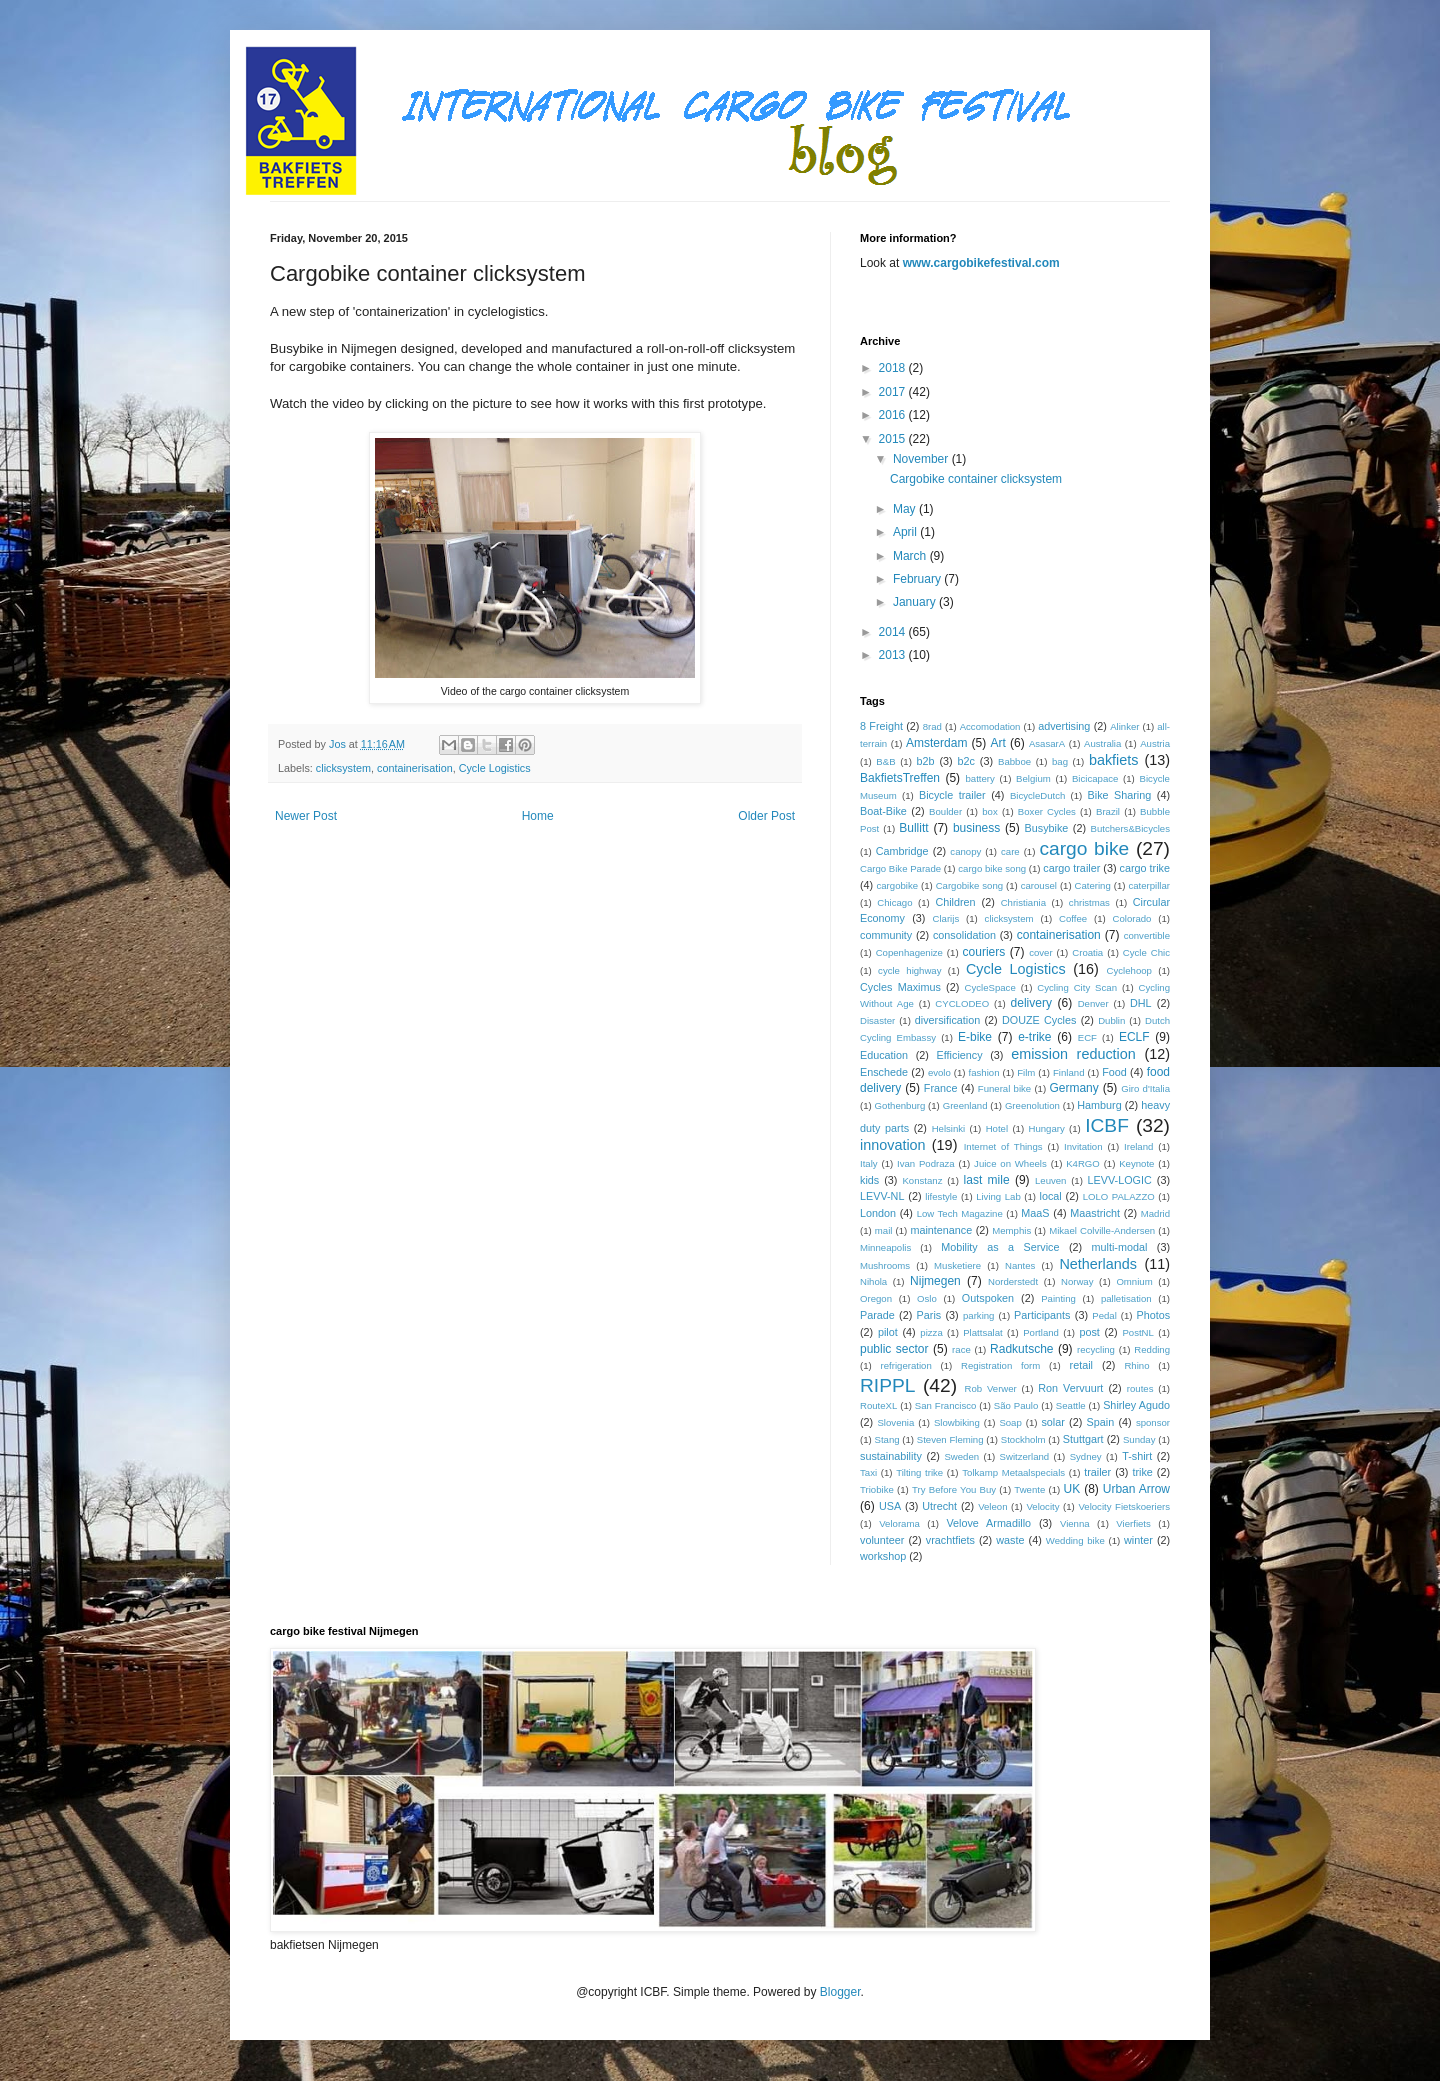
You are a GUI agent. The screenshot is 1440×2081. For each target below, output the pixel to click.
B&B (885, 761)
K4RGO (1083, 1163)
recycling (1096, 1349)
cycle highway (909, 970)
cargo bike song (992, 868)
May (906, 509)
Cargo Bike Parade (900, 868)
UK (1072, 1489)
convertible (1147, 935)
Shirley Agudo (1136, 1405)
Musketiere (957, 1265)
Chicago (894, 902)
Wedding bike (1075, 1540)
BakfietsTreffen (900, 778)
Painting (1058, 1298)
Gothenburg (900, 1105)
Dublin (1111, 1020)
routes (1140, 1388)
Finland (1068, 1072)
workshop (883, 1556)
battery (980, 778)
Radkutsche (1021, 1349)
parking (978, 1315)
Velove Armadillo (988, 1523)
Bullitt (913, 828)
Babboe (1014, 761)
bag (1060, 761)
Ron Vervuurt (1070, 1388)
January (916, 602)
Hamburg (1099, 1105)
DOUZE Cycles (1039, 1020)
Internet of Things (1003, 1146)
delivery (1031, 1003)
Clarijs (946, 918)
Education (884, 1055)
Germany (1073, 1088)
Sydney (1086, 1456)
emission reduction (1073, 1054)
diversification (947, 1020)
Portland (1041, 1332)
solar (1052, 1422)
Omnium (1134, 1281)
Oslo (927, 1298)
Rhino (1136, 1365)
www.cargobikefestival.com (981, 263)
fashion (984, 1072)
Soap (1010, 1422)
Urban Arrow (1136, 1489)
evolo (939, 1072)
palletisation (1126, 1298)
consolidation (964, 935)
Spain (1101, 1422)
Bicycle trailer (952, 795)
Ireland (1138, 1146)
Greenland (965, 1105)
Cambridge (902, 851)
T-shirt (1137, 1456)
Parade (877, 1315)
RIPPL (887, 1385)
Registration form (1000, 1365)
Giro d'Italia (1145, 1088)
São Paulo (1016, 1405)
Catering (1093, 885)
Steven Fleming (950, 1439)
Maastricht (1095, 1213)
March (911, 556)
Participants (1042, 1315)
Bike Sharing (1120, 795)
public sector (894, 1349)
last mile (987, 1180)
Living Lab (998, 1196)
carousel (1039, 885)
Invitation (1083, 1146)
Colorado (1132, 918)
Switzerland (1025, 1456)
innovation (893, 1145)
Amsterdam (936, 743)
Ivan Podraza (926, 1163)
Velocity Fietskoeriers (1124, 1506)
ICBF (1107, 1125)
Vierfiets (1133, 1523)
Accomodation (990, 726)
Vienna (1075, 1523)
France (941, 1088)
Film (1026, 1072)
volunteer (882, 1540)
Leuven (1050, 1180)
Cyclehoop (1129, 970)
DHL (1141, 1003)
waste (1010, 1540)
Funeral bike (1004, 1088)
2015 (894, 439)
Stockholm (1023, 1439)
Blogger (840, 1992)
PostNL (1137, 1332)
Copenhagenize (909, 952)
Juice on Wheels (1010, 1163)
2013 (894, 655)
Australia (1102, 743)
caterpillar (1149, 885)
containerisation (415, 768)
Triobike (877, 1489)
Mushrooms (885, 1265)
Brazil (1108, 811)
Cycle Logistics (495, 768)
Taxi (868, 1472)
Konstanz (922, 1180)
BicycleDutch (1037, 795)
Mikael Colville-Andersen (1102, 1230)
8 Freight (881, 726)
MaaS (1035, 1213)
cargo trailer (1071, 868)
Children (955, 902)
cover (1040, 952)
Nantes (1020, 1265)
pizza (931, 1332)
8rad (932, 726)
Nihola (873, 1281)
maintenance (941, 1230)
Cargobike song (969, 885)
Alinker (1124, 726)
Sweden (961, 1456)
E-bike (975, 1037)
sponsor (1153, 1422)
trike (1142, 1472)
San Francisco (946, 1405)
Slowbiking (957, 1422)
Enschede (884, 1072)
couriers (984, 952)
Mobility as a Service (1000, 1247)
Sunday (1139, 1439)
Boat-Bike (883, 811)
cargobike (897, 885)
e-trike (1034, 1037)
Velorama (899, 1523)
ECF (1087, 1037)
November (922, 459)
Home (538, 816)
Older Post (766, 816)
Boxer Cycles (1047, 811)
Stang (886, 1439)
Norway (1077, 1281)
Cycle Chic (1146, 952)
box (989, 811)
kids (869, 1180)
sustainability (891, 1456)
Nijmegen (935, 1281)
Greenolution (1032, 1105)
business (976, 828)
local (1051, 1196)
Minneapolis (885, 1247)
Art (997, 743)
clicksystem (343, 768)
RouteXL (878, 1405)
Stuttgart (1083, 1439)
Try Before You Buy (954, 1489)
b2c (966, 761)
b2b (925, 761)
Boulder (945, 811)
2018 (894, 368)
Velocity (1042, 1506)
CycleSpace (990, 987)
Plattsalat (982, 1332)
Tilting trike (919, 1472)
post (1089, 1332)
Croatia (1087, 952)
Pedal (1104, 1315)
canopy (965, 851)
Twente (1029, 1489)
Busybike (1047, 828)
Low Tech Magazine (960, 1213)
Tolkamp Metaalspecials (1013, 1472)
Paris (929, 1315)
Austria (1155, 743)
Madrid (1155, 1213)
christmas (1089, 902)
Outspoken (988, 1298)
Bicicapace (1095, 778)
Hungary (1046, 1128)
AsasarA (1047, 743)
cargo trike (1145, 868)
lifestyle (941, 1196)
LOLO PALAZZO (1119, 1196)
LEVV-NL (882, 1196)
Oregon (876, 1298)
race (961, 1349)
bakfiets (1114, 760)
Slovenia (895, 1422)
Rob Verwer (991, 1388)
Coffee (1073, 918)
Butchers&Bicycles (1130, 828)
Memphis (1011, 1230)
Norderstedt (1013, 1281)
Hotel (997, 1128)
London (878, 1213)
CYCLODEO (962, 1003)
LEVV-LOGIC (1120, 1180)
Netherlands (1098, 1264)
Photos (1153, 1315)
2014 (894, 632)
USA (890, 1506)
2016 (894, 415)
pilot (888, 1332)
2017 (894, 392)
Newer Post (306, 816)
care (1010, 851)
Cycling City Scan (1077, 987)
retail (1081, 1365)
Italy (869, 1163)
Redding (1152, 1349)
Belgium (1033, 778)
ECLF (1134, 1037)
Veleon (992, 1506)
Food (1114, 1072)
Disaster (877, 1020)
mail (884, 1230)
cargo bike (1084, 848)
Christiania (1023, 902)
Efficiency (960, 1055)
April (906, 532)
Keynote (1136, 1163)
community (886, 935)
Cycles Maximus (900, 987)
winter (1138, 1540)
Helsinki (949, 1128)
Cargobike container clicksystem (976, 479)
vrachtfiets (950, 1540)
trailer (1097, 1472)
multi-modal (1120, 1247)
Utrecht (939, 1506)
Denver (1093, 1003)
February (918, 579)
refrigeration (906, 1365)
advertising (1064, 726)
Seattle (1071, 1405)
